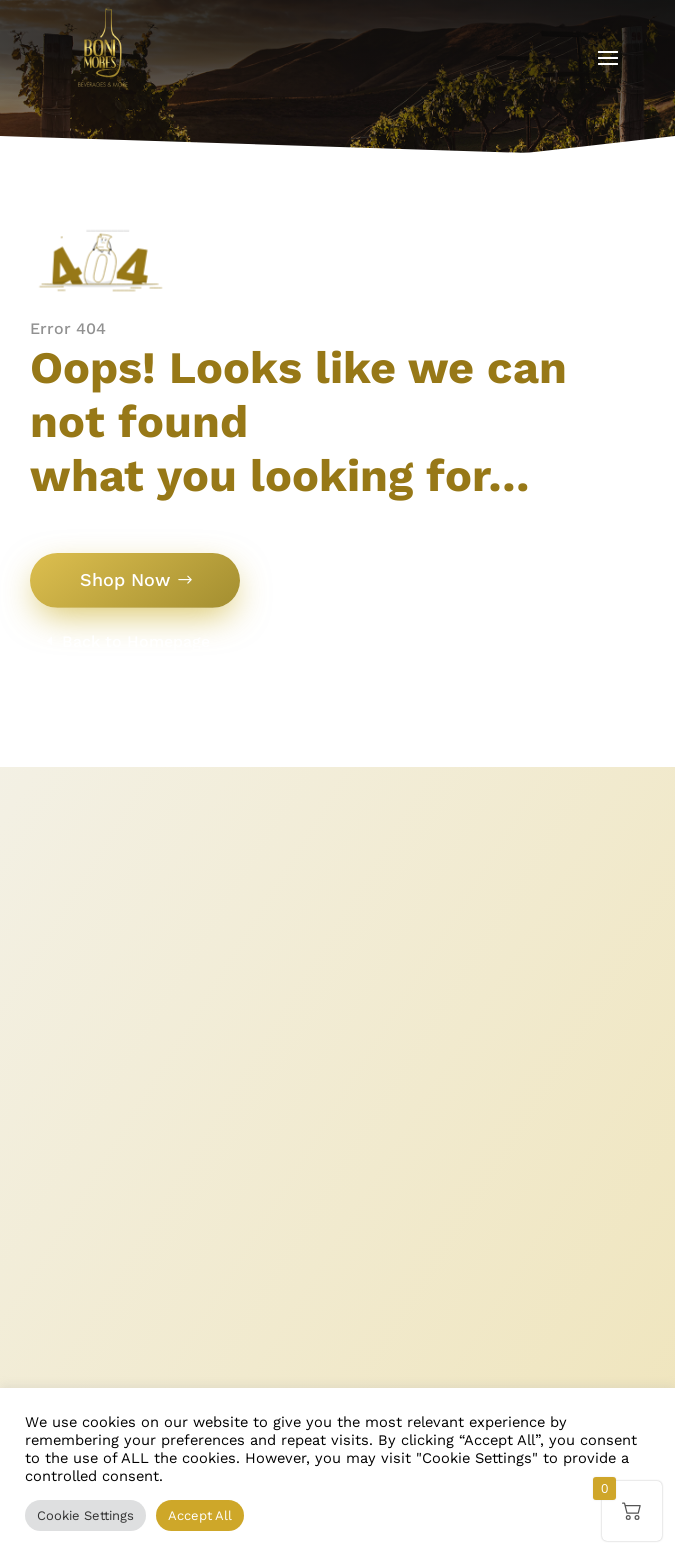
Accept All (200, 1515)
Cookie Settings (85, 1515)
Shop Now (125, 579)
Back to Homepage (136, 641)
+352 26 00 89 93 (152, 1285)
